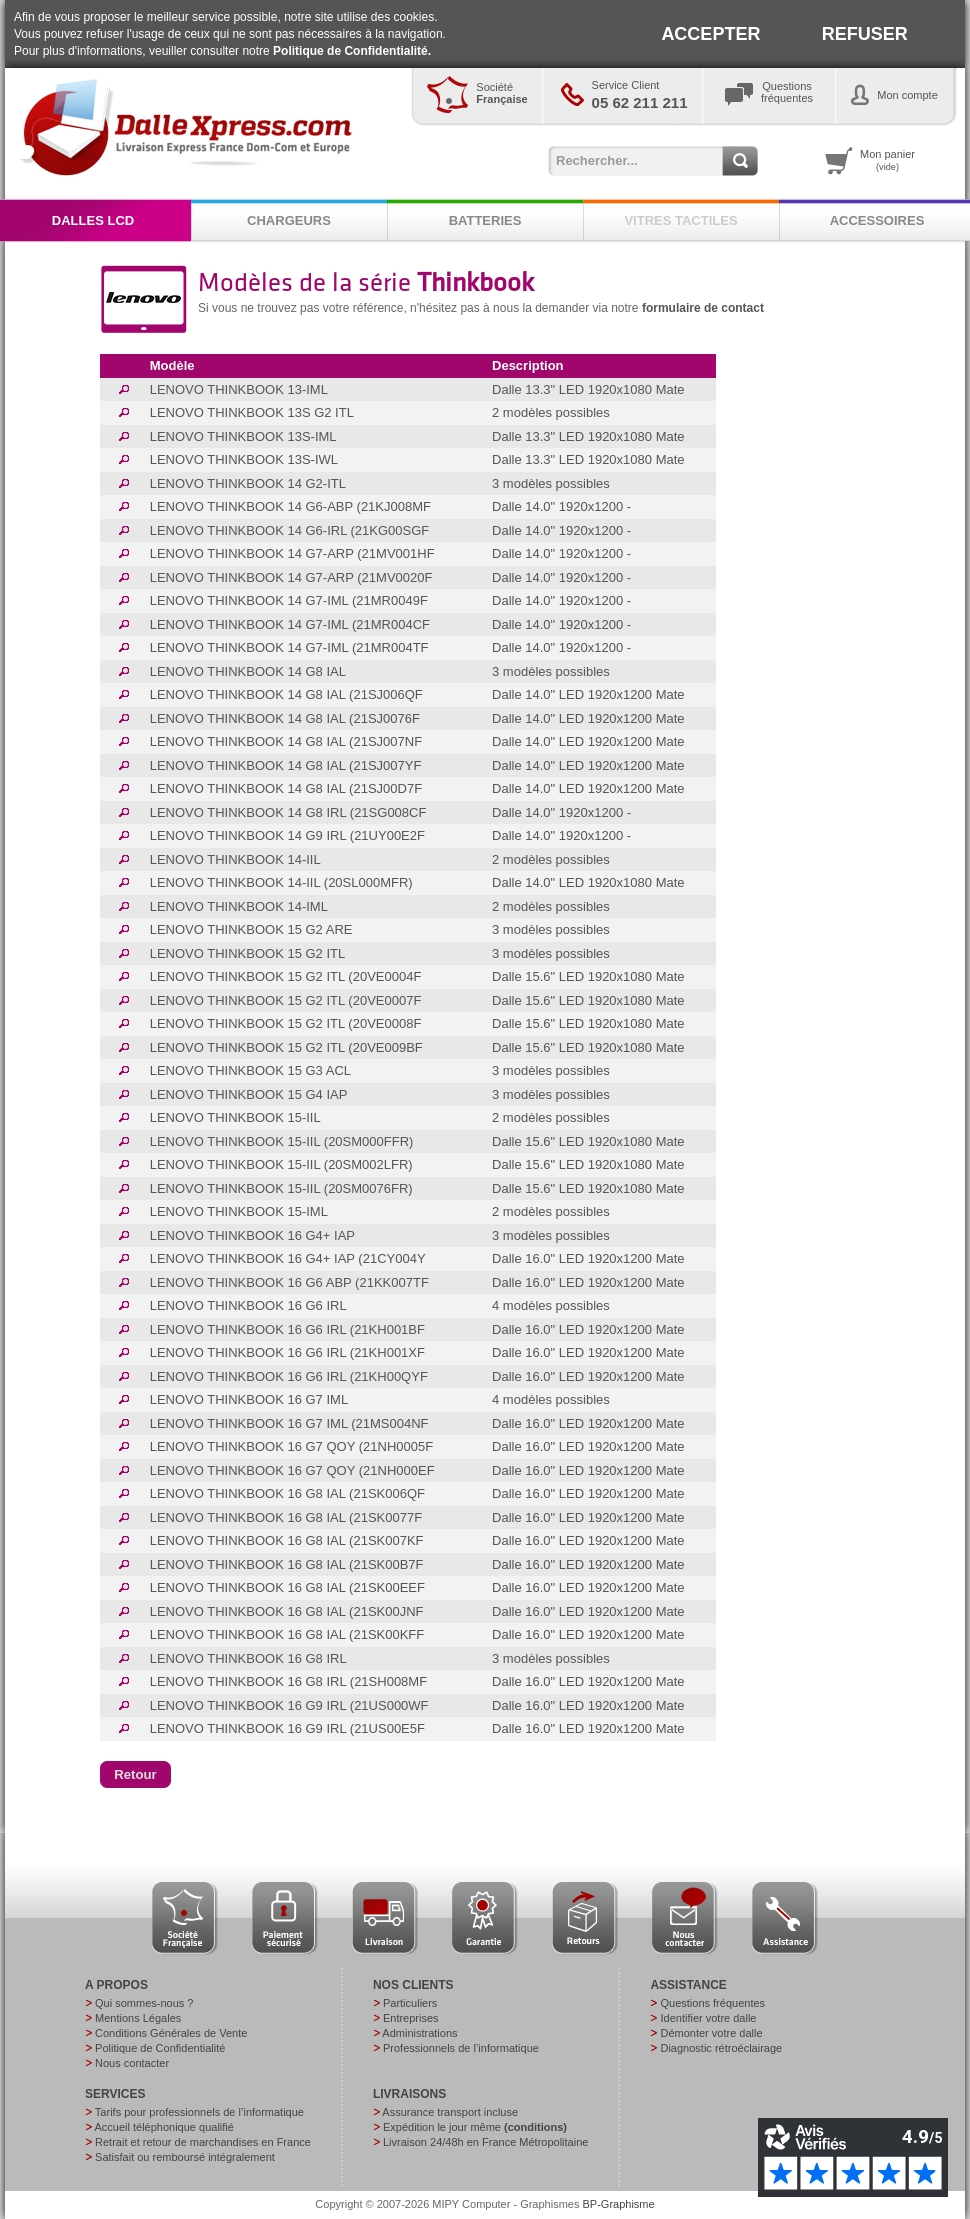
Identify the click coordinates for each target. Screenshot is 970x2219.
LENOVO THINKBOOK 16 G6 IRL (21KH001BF (287, 1329)
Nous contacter (132, 2063)
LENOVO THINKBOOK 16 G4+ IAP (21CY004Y (288, 1258)
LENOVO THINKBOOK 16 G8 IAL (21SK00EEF (287, 1587)
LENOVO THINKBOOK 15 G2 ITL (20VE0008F (286, 1023)
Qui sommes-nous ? (144, 2003)
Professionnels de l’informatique (461, 2048)
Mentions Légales (138, 2018)
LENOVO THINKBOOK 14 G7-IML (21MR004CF (290, 624)
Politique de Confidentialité (160, 2048)
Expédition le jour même (475, 2127)
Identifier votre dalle (708, 2018)
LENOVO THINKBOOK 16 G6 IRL (248, 1305)
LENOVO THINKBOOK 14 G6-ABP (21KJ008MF (290, 506)
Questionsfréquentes (787, 92)
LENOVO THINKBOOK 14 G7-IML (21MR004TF (289, 647)
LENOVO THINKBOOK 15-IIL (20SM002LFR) (281, 1164)
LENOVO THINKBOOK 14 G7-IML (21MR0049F (289, 600)
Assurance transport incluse (450, 2112)
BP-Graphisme (619, 2204)
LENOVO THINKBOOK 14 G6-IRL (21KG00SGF (290, 530)
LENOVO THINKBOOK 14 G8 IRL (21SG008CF (288, 812)
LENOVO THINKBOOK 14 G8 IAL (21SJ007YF (286, 765)
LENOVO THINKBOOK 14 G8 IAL (248, 671)
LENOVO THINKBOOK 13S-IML (243, 436)
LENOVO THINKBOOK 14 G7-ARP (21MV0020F (291, 577)
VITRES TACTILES (680, 220)
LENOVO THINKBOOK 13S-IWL (244, 459)
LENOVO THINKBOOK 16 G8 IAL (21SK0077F (286, 1517)
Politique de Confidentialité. (352, 51)
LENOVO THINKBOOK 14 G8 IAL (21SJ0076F (285, 718)
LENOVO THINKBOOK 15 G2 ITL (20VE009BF (286, 1047)
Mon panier (887, 160)
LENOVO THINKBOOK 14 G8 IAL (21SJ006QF (286, 694)
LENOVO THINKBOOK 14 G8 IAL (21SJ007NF (286, 741)
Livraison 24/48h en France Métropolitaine (485, 2142)
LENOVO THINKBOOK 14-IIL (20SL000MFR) (281, 882)
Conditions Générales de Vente (171, 2033)
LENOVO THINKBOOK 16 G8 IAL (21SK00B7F (287, 1564)
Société (501, 93)
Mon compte (907, 95)
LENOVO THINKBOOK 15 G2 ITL (248, 953)
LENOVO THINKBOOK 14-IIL (235, 859)
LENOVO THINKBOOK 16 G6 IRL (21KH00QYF (289, 1376)
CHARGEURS (289, 220)
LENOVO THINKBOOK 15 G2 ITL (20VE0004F (286, 976)
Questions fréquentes (712, 2003)
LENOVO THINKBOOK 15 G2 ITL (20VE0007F (286, 1000)
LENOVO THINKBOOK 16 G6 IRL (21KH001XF (287, 1352)
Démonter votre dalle (711, 2033)
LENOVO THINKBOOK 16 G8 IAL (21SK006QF (287, 1493)
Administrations (419, 2033)
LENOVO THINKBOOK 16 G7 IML (249, 1399)
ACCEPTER (710, 34)
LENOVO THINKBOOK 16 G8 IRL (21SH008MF (288, 1681)
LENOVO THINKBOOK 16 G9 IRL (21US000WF (289, 1705)
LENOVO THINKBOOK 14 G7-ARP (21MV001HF (292, 553)
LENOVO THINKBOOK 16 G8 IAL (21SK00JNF (287, 1611)
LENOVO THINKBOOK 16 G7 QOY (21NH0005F (291, 1446)
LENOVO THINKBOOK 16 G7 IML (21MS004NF (289, 1423)
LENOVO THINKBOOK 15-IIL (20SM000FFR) (282, 1141)
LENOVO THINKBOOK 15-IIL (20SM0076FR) (281, 1188)
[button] (135, 1775)
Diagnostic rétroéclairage (721, 2048)
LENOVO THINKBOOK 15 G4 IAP (249, 1094)
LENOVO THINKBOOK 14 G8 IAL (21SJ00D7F (286, 788)
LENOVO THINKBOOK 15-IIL (235, 1117)
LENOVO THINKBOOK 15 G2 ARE (251, 929)
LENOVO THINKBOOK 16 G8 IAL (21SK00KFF (287, 1634)
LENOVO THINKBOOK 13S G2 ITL (252, 412)
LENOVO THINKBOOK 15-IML (239, 1211)
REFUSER (865, 34)
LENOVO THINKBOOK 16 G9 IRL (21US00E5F (287, 1728)
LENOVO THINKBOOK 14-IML (239, 906)
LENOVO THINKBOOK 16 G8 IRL (248, 1658)
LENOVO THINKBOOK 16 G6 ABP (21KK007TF (289, 1282)
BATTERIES (485, 220)
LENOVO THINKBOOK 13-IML (239, 389)
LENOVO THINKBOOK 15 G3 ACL (250, 1070)
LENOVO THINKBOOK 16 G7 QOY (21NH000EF (292, 1470)
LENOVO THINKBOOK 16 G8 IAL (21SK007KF (287, 1540)
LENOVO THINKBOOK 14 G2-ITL (248, 483)
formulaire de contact (703, 308)
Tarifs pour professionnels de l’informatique (199, 2112)
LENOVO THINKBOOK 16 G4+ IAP (252, 1235)
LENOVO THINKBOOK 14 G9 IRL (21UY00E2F (287, 835)
